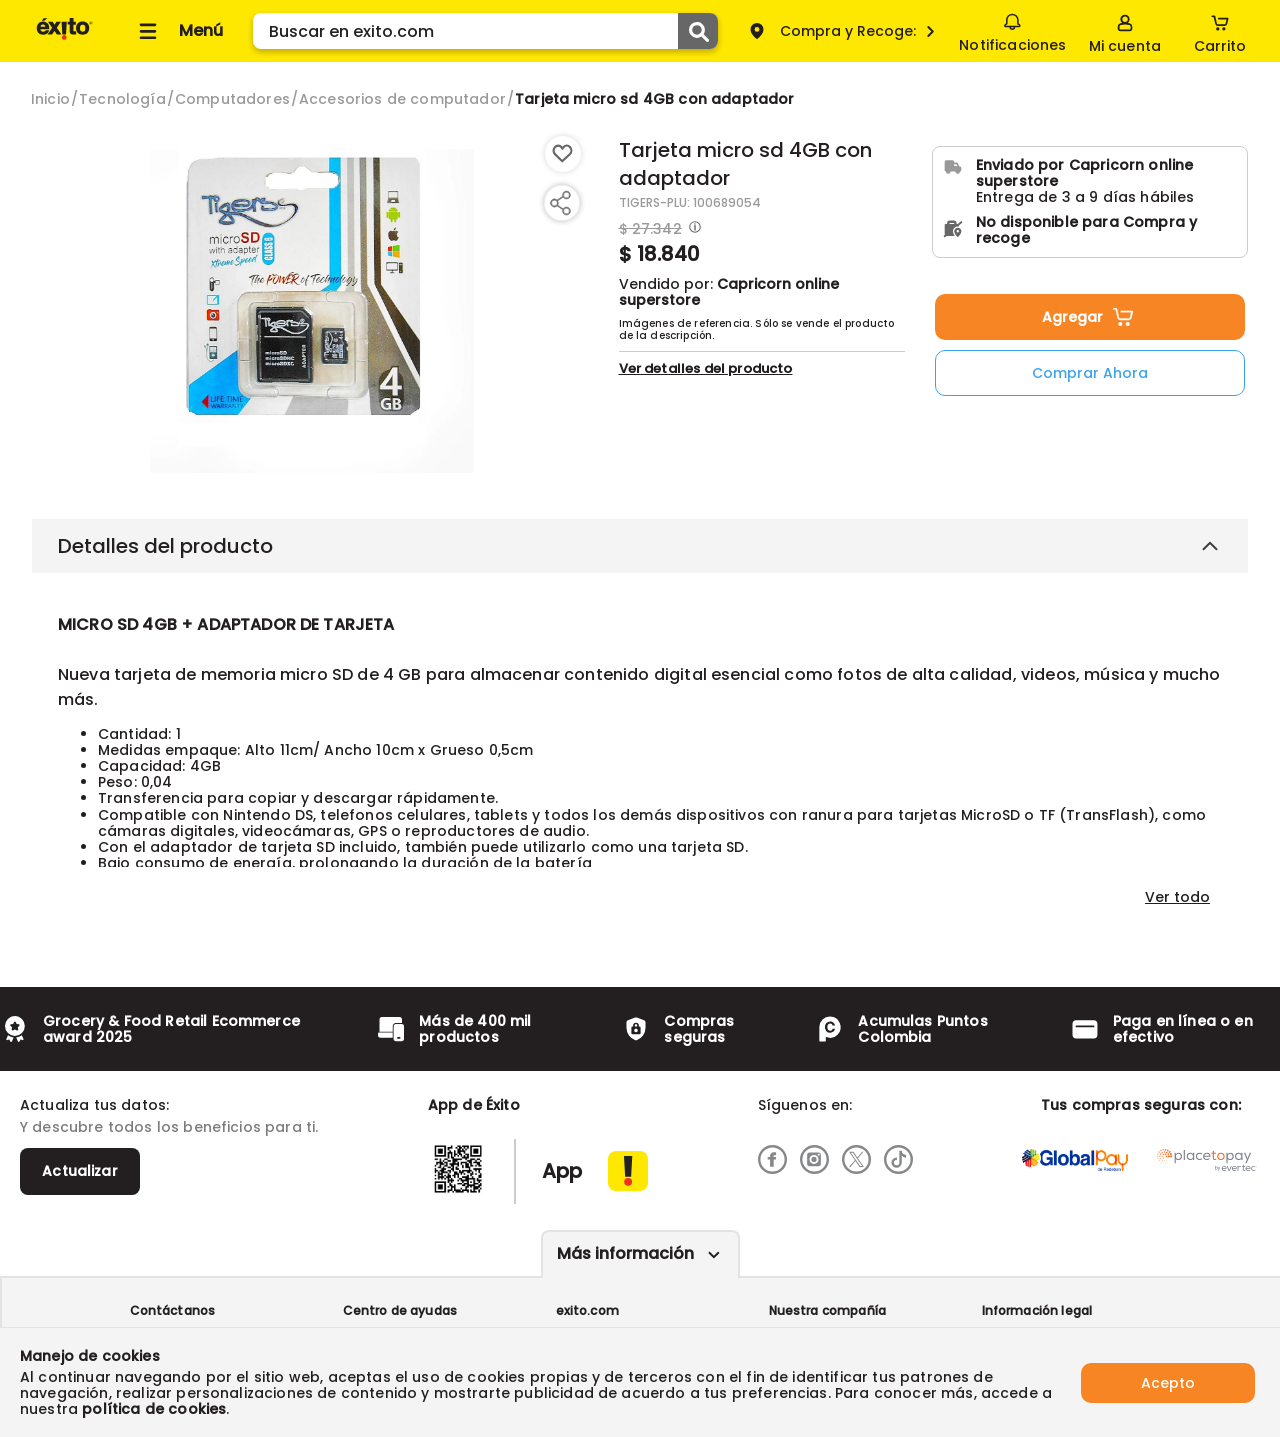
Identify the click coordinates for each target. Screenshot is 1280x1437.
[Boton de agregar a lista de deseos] (563, 154)
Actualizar (80, 1171)
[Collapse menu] (178, 31)
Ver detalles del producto (706, 368)
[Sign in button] (1125, 31)
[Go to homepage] (50, 99)
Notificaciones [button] (1012, 30)
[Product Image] (312, 311)
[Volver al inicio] (64, 38)
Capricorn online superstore (729, 292)
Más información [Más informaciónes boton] (625, 1253)
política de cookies (154, 1409)
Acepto (1168, 1382)
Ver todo (1177, 897)
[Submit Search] (698, 31)
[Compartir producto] (560, 203)
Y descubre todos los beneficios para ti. (169, 1127)
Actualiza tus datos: (94, 1105)
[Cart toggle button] (1220, 31)
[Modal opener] (692, 229)
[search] (485, 31)
